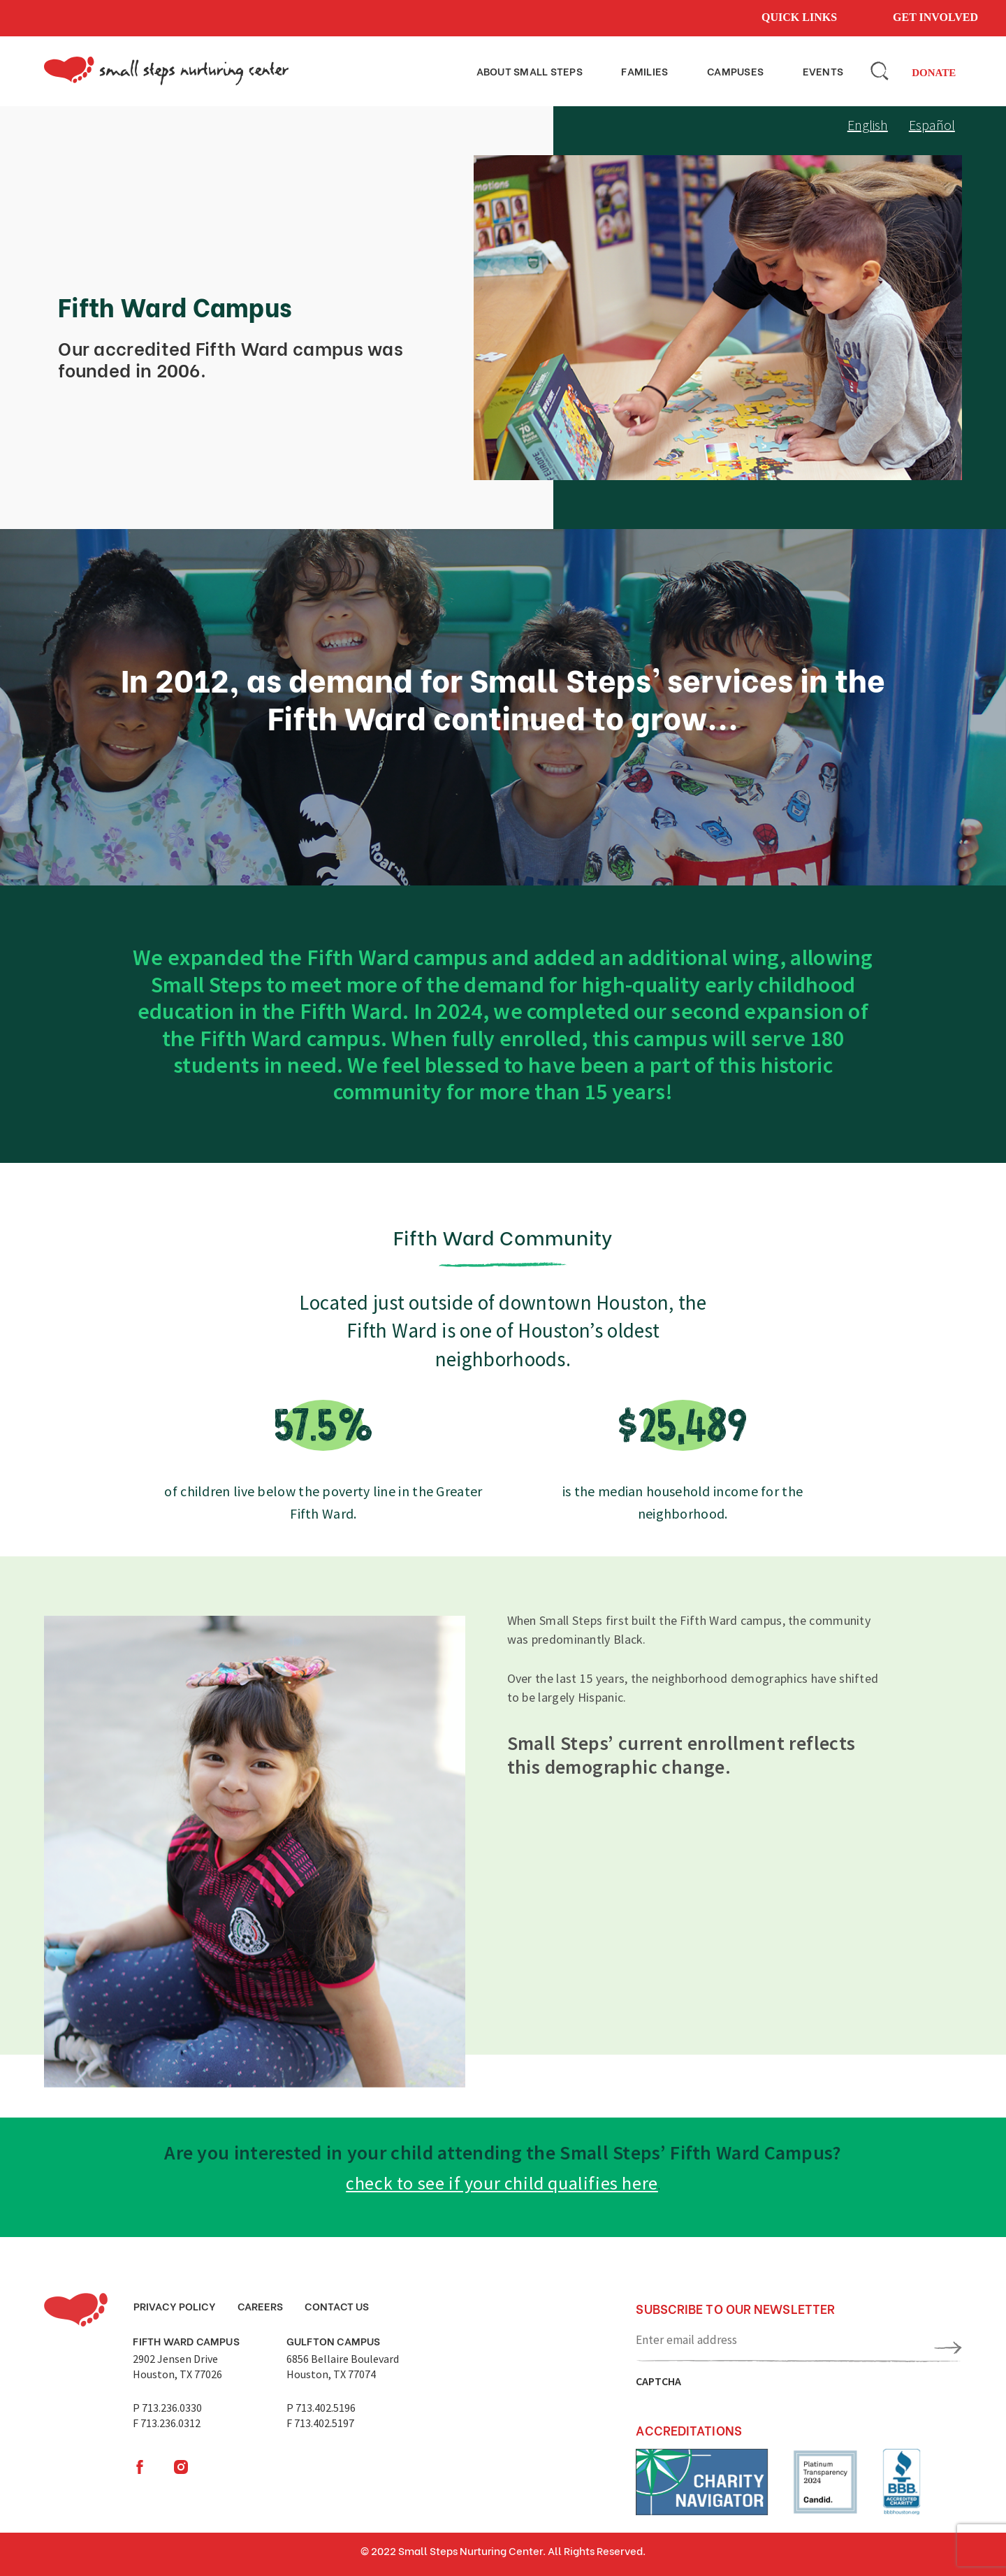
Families (667, 69)
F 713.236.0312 (167, 2423)
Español (932, 124)
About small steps (557, 69)
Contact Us (337, 2305)
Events (828, 69)
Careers (260, 2305)
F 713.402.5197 (320, 2423)
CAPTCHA (658, 2381)
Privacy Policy (174, 2305)
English (867, 124)
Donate (934, 72)
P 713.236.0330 (167, 2408)
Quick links (799, 17)
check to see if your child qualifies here (502, 2182)
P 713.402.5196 (321, 2408)
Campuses (749, 69)
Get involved (935, 17)
